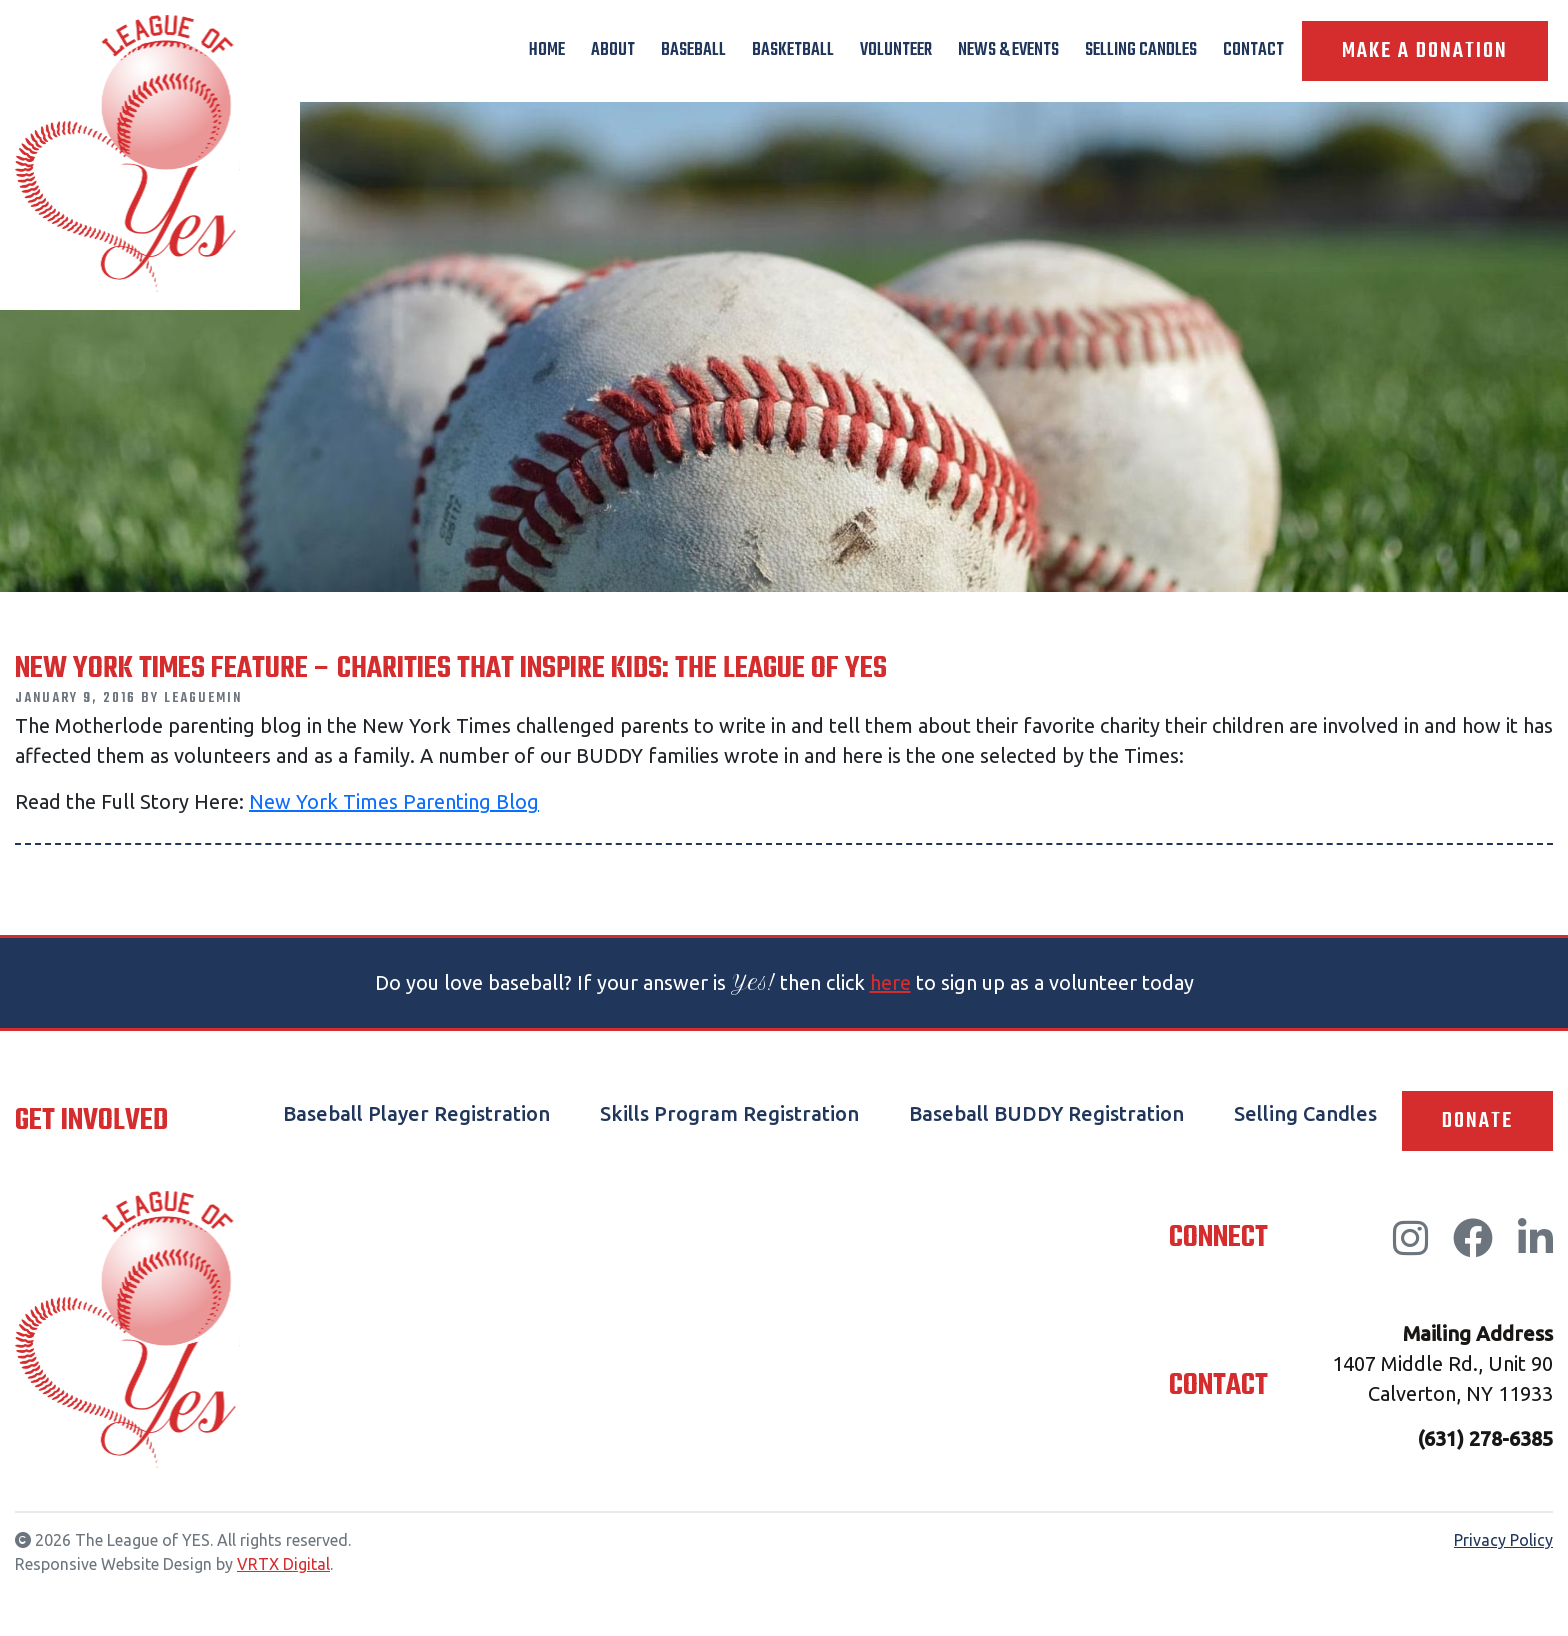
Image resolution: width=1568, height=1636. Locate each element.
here (890, 982)
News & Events (1008, 50)
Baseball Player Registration (416, 1113)
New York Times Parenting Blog (394, 801)
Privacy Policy (1503, 1540)
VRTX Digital (283, 1564)
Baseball (693, 50)
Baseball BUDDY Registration (1046, 1113)
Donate (1477, 1121)
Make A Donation (1425, 51)
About (613, 50)
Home (547, 50)
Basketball (793, 50)
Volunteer (896, 50)
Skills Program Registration (729, 1113)
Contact (1253, 50)
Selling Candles (1141, 50)
